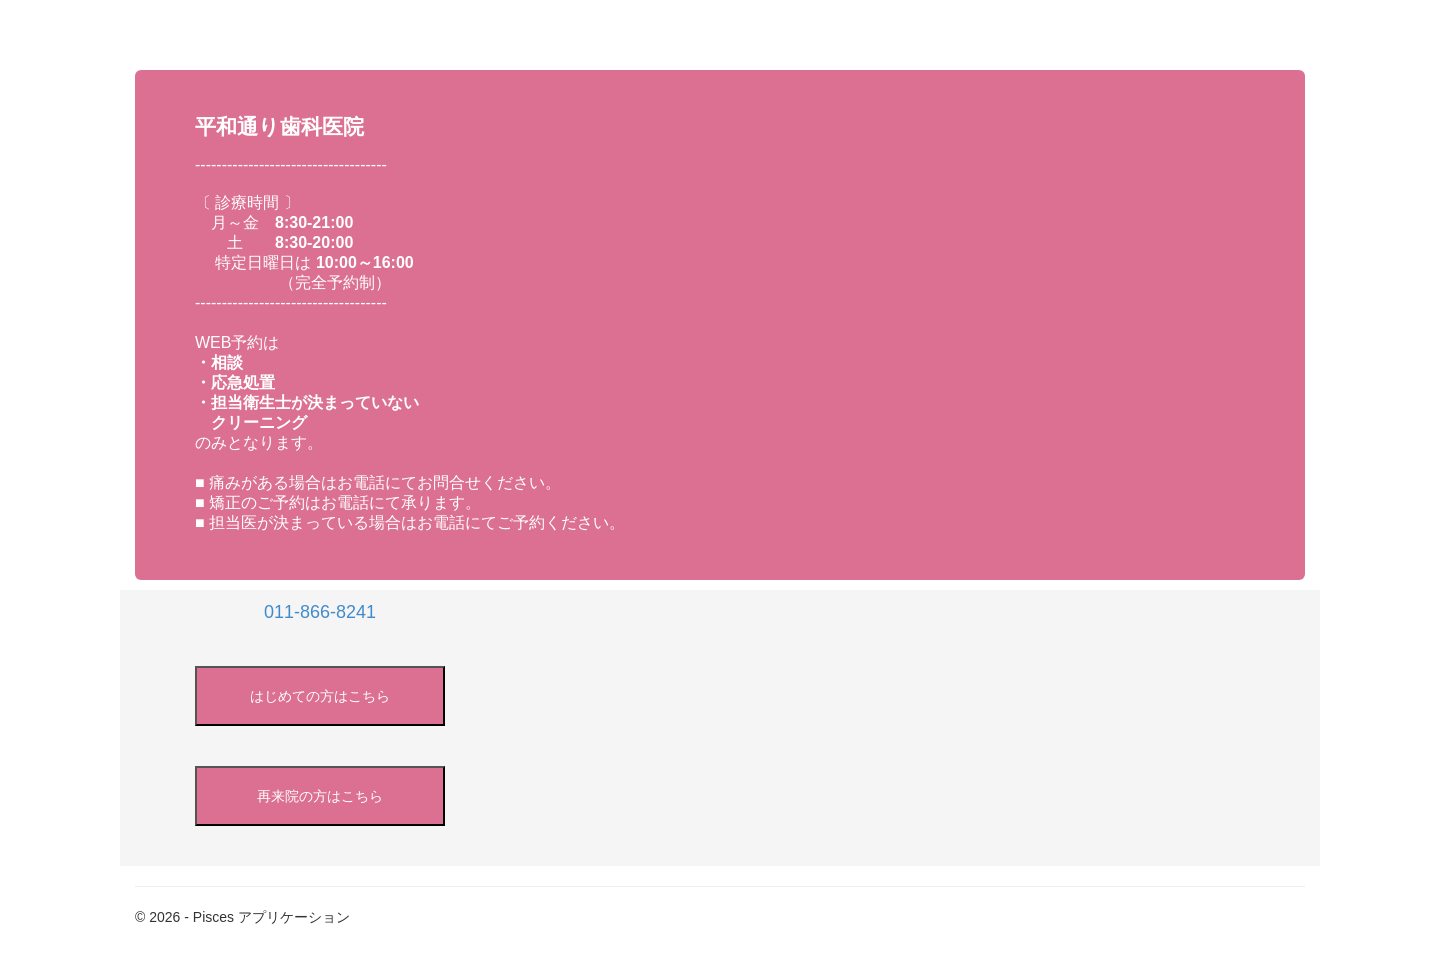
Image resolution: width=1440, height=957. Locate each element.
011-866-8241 (320, 612)
